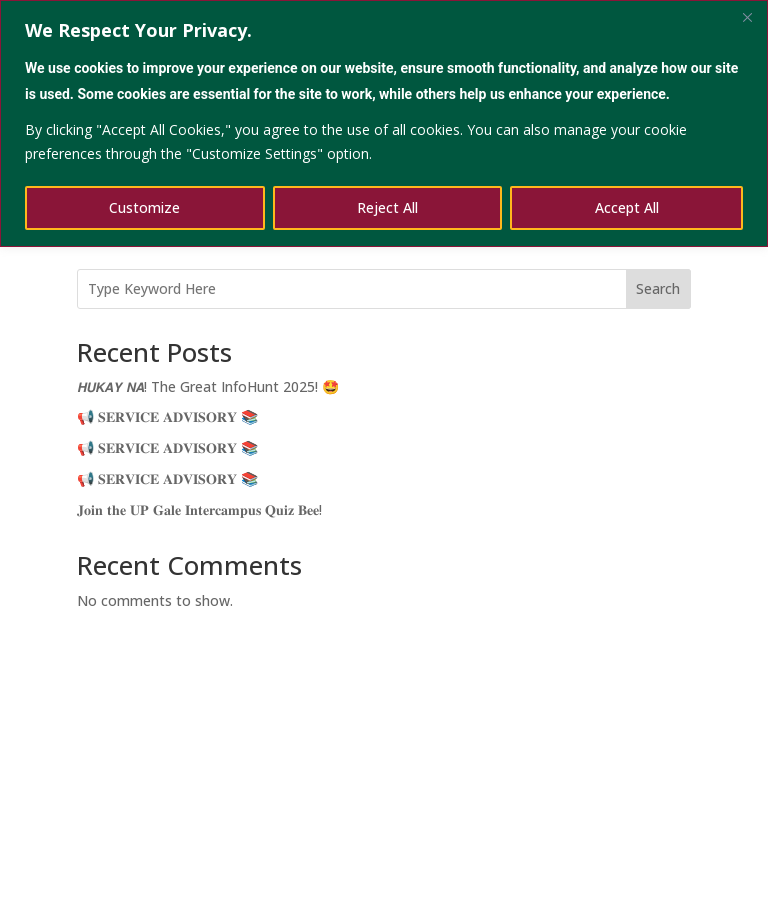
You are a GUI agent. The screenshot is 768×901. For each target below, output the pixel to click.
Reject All (387, 207)
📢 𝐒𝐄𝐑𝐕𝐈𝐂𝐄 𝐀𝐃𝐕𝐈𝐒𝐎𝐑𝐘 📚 (167, 416)
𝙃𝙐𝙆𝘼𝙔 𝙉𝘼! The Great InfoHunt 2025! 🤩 (208, 386)
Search (658, 288)
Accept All (627, 207)
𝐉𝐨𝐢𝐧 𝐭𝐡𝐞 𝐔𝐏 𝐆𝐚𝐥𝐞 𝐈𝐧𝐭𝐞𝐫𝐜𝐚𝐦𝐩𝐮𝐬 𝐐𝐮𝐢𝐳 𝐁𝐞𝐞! (199, 509)
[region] (384, 123)
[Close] (747, 17)
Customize (144, 207)
